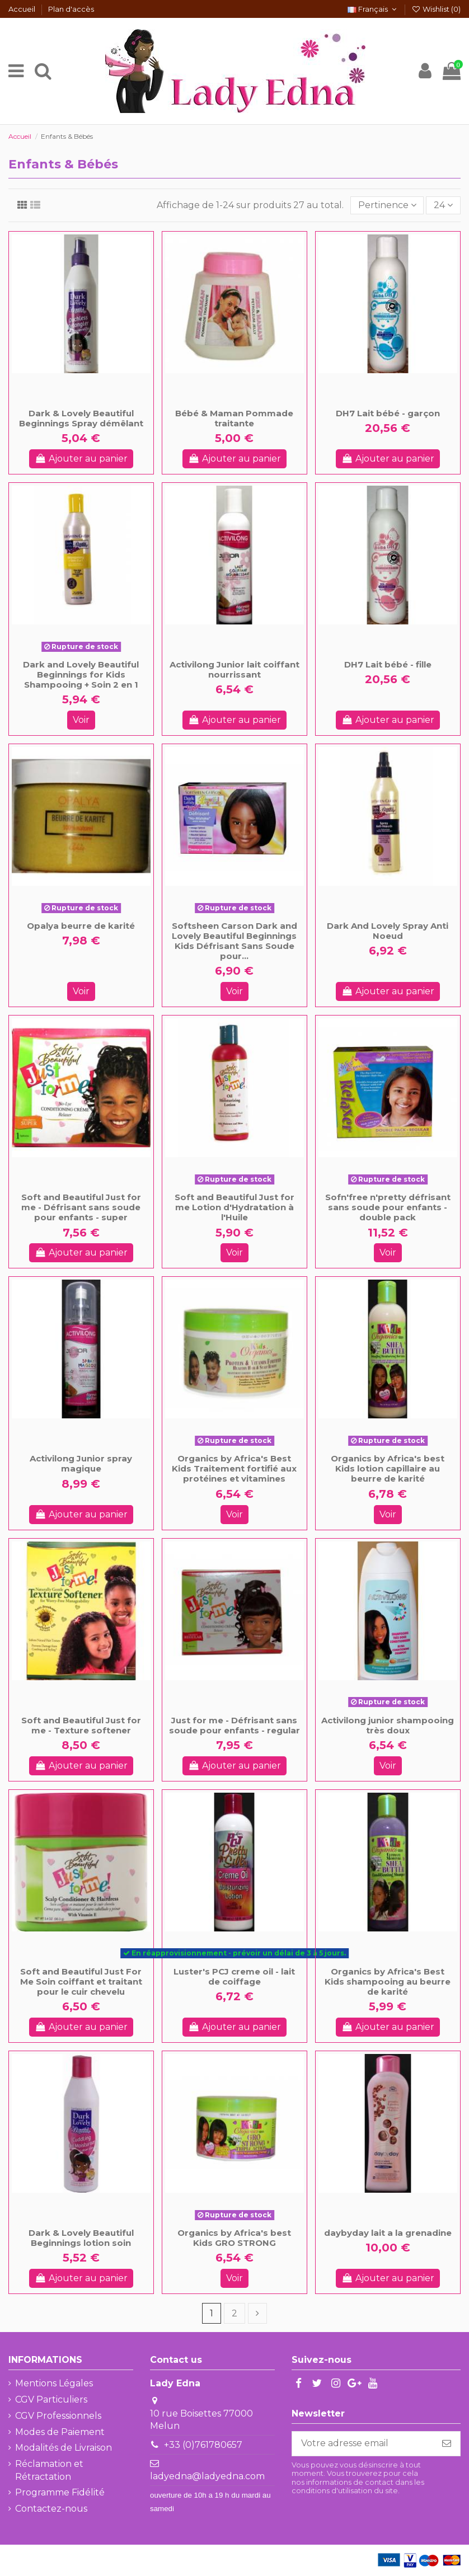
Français (373, 8)
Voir (81, 719)
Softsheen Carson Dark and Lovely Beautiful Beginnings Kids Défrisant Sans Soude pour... (234, 940)
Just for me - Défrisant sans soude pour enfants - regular (234, 1725)
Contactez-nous (51, 2508)
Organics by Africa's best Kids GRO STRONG (234, 2237)
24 (443, 205)
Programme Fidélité (60, 2492)
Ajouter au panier (81, 458)
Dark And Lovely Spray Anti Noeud (387, 930)
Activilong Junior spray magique (81, 1463)
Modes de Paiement (60, 2432)
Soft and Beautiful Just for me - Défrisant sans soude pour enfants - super (81, 1207)
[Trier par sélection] (387, 205)
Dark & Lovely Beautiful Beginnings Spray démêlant (81, 418)
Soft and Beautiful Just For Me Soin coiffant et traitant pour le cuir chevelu (81, 1981)
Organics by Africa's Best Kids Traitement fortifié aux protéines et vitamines (234, 1468)
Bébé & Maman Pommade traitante (234, 418)
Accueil (22, 8)
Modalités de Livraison (63, 2447)
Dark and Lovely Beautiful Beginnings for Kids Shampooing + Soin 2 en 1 (81, 674)
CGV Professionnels (58, 2415)
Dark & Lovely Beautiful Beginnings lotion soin (81, 2237)
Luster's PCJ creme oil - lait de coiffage (234, 1976)
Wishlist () (436, 8)
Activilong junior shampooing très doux (387, 1725)
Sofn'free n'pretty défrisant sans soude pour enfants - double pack (388, 1207)
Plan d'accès (71, 8)
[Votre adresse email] (362, 2444)
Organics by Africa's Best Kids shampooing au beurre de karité (388, 1981)
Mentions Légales (54, 2383)
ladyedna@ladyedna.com (207, 2476)
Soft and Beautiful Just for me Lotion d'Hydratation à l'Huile (234, 1207)
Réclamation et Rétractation (49, 2470)
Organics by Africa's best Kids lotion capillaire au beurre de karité (387, 1468)
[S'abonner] (446, 2444)
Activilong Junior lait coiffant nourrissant (234, 669)
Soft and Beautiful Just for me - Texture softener (81, 1725)
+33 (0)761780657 (203, 2444)
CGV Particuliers (51, 2399)
